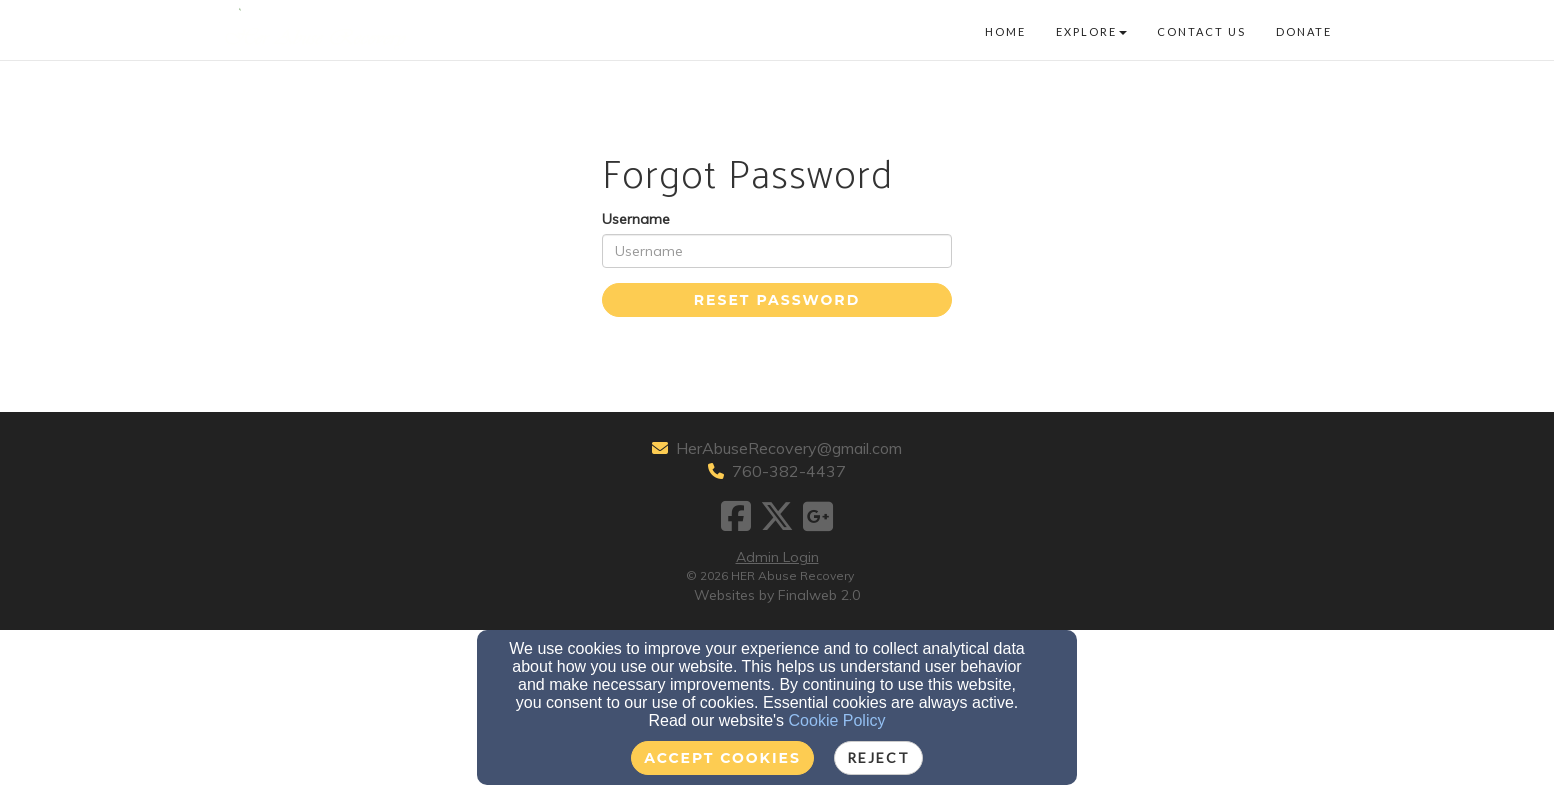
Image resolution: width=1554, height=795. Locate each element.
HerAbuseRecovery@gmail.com (789, 448)
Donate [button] (1304, 31)
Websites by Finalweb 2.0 (777, 595)
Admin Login (777, 557)
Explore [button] (1091, 31)
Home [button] (1005, 31)
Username (636, 219)
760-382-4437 (789, 471)
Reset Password (777, 300)
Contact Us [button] (1201, 31)
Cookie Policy (837, 720)
